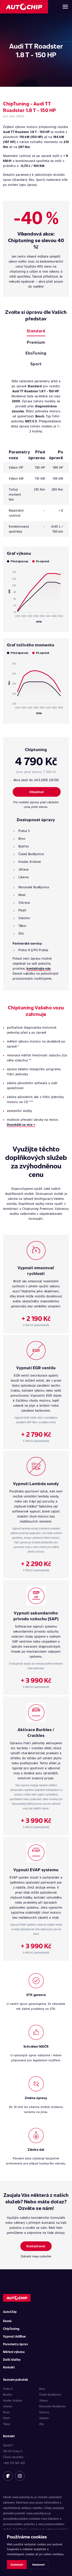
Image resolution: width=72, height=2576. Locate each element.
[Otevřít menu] (65, 6)
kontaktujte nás (38, 968)
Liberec (7, 2406)
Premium (36, 342)
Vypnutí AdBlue (14, 2336)
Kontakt (9, 2367)
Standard (36, 330)
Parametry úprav (15, 2344)
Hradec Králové (12, 2400)
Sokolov (44, 2418)
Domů (7, 2321)
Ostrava (44, 2412)
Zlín (41, 2424)
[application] (36, 595)
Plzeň (6, 2418)
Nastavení (38, 2564)
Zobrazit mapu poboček (36, 2256)
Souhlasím (17, 2564)
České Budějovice (50, 2394)
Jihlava (43, 2400)
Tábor (6, 2424)
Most (6, 2412)
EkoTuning (36, 353)
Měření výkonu (14, 2352)
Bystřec (7, 2394)
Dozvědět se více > (21, 1125)
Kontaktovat (36, 2246)
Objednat (36, 792)
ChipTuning (11, 2329)
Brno (42, 2389)
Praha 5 (8, 2389)
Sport (35, 363)
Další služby (12, 2359)
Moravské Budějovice (52, 2406)
